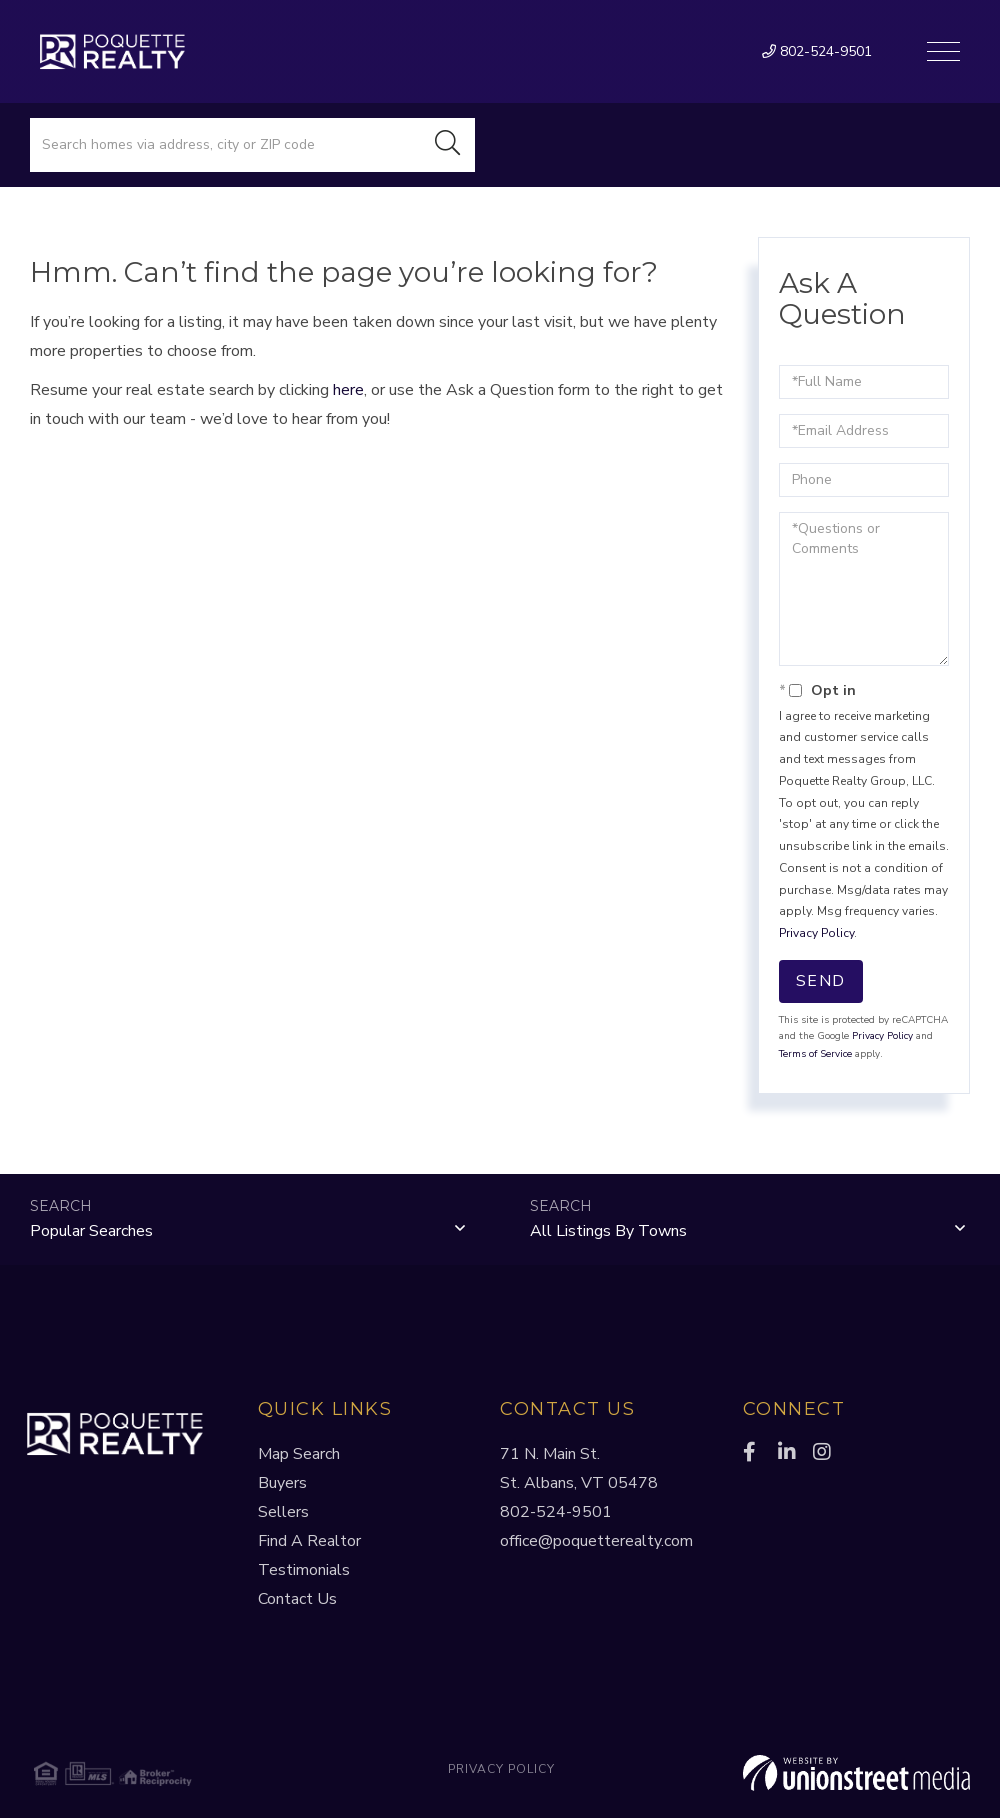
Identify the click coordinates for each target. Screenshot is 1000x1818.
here (348, 390)
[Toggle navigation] (943, 51)
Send (821, 981)
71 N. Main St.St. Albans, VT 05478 (579, 1468)
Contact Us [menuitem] (297, 1599)
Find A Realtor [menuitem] (309, 1541)
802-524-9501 (817, 51)
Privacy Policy (816, 933)
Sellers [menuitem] (283, 1512)
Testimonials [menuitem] (304, 1570)
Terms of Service (815, 1054)
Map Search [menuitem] (299, 1454)
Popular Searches (91, 1231)
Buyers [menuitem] (282, 1483)
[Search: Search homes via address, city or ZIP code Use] (225, 145)
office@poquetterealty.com (596, 1541)
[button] (448, 145)
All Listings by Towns (608, 1231)
